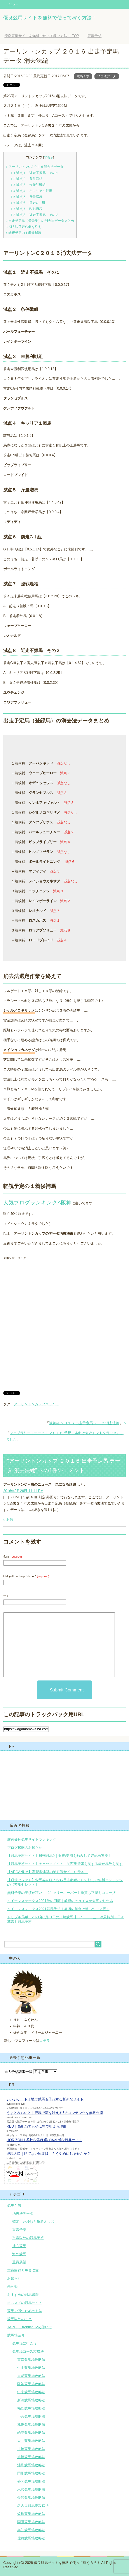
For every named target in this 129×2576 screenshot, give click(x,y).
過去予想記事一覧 (18, 2072)
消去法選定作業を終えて (25, 227)
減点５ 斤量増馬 (26, 197)
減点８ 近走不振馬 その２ (35, 215)
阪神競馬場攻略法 (31, 2384)
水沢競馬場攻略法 (31, 2489)
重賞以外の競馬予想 (28, 2238)
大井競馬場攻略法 (31, 2441)
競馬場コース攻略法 (28, 2351)
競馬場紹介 (16, 2335)
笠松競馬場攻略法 (31, 2514)
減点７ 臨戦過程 (26, 209)
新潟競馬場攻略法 (31, 2400)
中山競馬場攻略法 (31, 2368)
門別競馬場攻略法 (31, 2473)
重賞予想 (19, 2230)
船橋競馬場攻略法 (31, 2457)
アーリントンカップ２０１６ (36, 1404)
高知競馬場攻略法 (31, 2530)
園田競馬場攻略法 (31, 2522)
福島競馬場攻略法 (31, 2408)
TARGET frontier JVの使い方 (29, 2327)
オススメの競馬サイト (24, 2303)
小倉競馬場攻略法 (31, 2416)
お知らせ (14, 2278)
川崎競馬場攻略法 (31, 2449)
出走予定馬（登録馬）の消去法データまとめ (40, 220)
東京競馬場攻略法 (31, 2359)
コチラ (44, 2040)
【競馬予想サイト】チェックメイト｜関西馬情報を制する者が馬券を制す (65, 1864)
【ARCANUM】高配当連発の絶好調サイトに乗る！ (47, 1872)
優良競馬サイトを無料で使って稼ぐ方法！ (49, 17)
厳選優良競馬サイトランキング (31, 1839)
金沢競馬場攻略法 (31, 2497)
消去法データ (107, 76)
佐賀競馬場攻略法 (31, 2538)
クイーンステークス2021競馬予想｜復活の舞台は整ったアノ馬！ (58, 1909)
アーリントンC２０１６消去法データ (34, 166)
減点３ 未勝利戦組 (28, 184)
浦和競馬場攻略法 (31, 2465)
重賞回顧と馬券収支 (23, 2270)
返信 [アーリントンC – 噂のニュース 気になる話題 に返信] (9, 1519)
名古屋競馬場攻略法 (33, 2506)
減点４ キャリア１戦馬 (31, 191)
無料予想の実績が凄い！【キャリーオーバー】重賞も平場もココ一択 (61, 1893)
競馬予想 (83, 76)
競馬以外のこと (19, 2319)
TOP (41, 36)
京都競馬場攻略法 (31, 2376)
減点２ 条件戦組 (26, 179)
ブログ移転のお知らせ (24, 1847)
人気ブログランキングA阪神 (37, 1203)
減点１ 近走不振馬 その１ (35, 173)
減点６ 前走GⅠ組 (28, 202)
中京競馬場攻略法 (31, 2392)
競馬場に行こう (24, 2343)
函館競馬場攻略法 (31, 2432)
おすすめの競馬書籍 (23, 2295)
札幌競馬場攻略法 (31, 2424)
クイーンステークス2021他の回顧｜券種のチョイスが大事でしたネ (60, 1901)
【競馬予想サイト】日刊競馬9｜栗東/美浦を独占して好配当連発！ (59, 1856)
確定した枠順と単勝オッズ (33, 2221)
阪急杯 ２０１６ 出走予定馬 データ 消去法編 (84, 1423)
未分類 (12, 2286)
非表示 (48, 157)
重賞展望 (19, 2262)
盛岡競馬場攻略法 (31, 2481)
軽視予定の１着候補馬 (23, 233)
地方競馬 (19, 2246)
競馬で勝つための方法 (24, 2311)
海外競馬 (19, 2254)
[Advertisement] (40, 1294)
